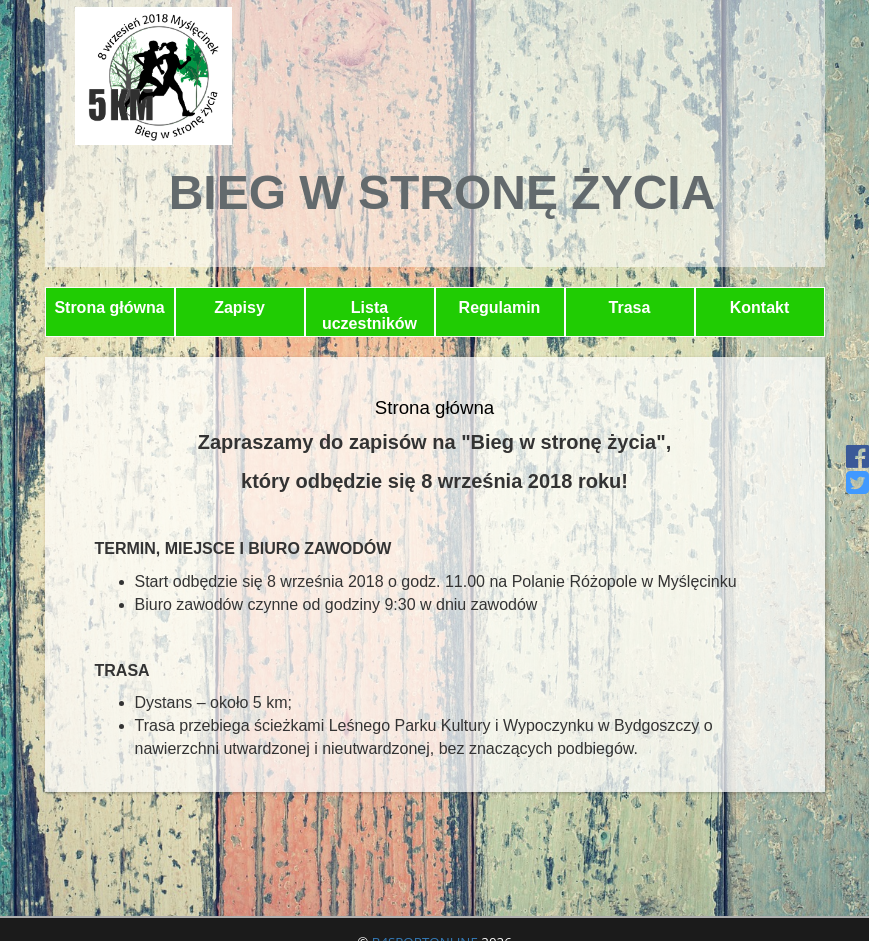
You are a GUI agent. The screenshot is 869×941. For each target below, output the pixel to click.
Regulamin (500, 307)
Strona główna (109, 307)
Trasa (630, 307)
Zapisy (239, 307)
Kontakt (760, 307)
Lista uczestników (369, 315)
